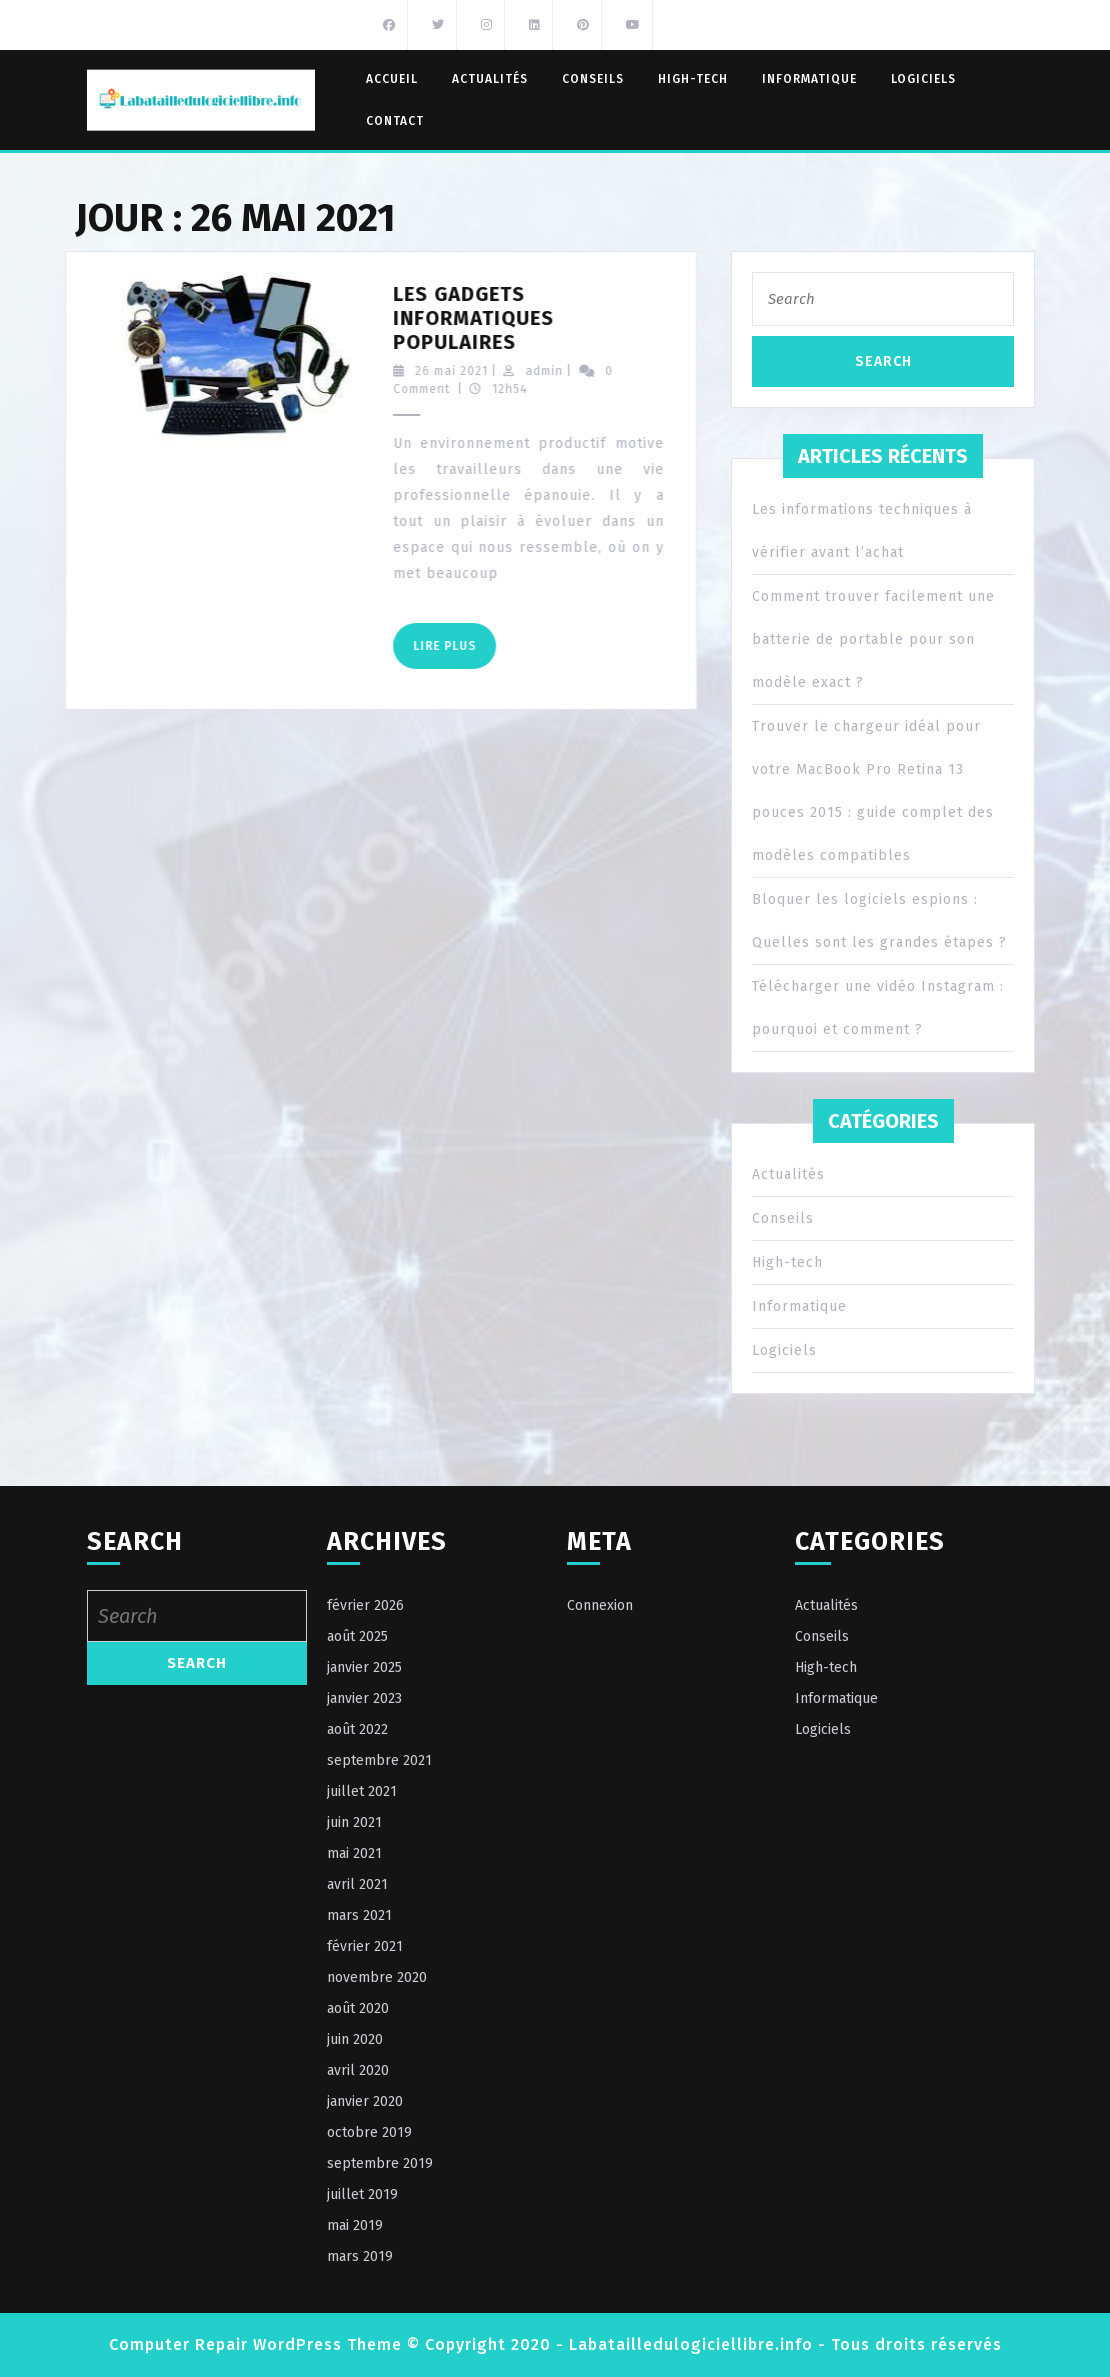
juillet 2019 (362, 2194)
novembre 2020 (377, 1977)
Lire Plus (488, 652)
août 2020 (358, 2008)
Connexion (600, 1605)
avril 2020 (358, 2070)
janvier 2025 (364, 1667)
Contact (395, 121)
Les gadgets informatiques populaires (507, 318)
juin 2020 (355, 2039)
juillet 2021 (362, 1791)
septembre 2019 (380, 2163)
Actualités (490, 79)
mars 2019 (360, 2256)
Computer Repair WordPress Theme (255, 2344)
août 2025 (357, 1636)
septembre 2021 (379, 1760)
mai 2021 (354, 1853)
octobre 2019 (369, 2132)
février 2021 (365, 1946)
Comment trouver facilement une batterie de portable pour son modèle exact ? (873, 639)
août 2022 (357, 1729)
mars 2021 (359, 1915)
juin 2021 (354, 1822)
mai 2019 (355, 2225)
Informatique (809, 79)
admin (578, 371)
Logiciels (923, 79)
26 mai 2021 (485, 371)
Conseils (593, 79)
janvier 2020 (365, 2101)
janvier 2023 (364, 1698)
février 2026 (365, 1605)
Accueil (392, 79)
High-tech (693, 79)
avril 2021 (357, 1884)
